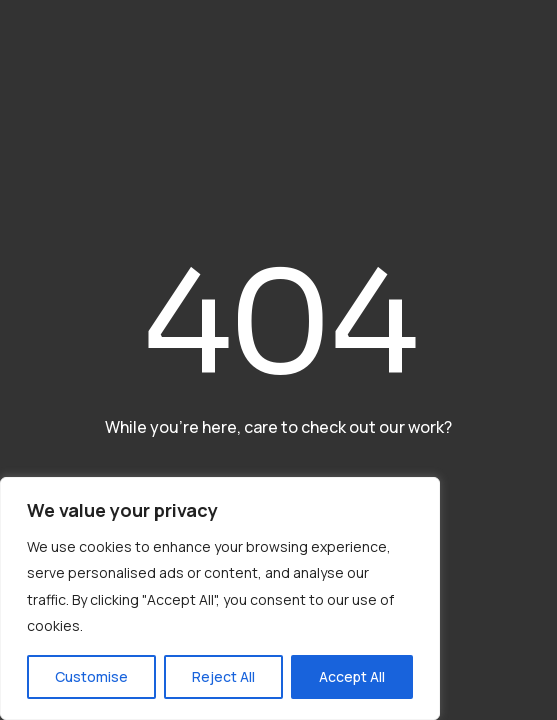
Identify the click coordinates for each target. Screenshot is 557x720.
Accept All (352, 676)
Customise (91, 676)
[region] (220, 598)
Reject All (223, 676)
